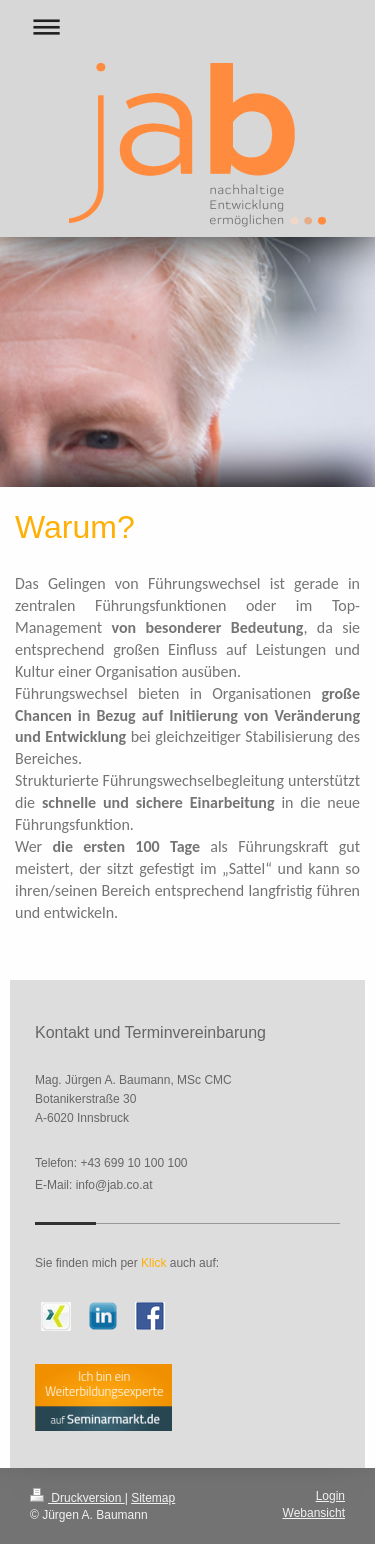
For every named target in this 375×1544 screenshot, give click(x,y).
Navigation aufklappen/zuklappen (187, 26)
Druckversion (77, 1498)
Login (330, 1496)
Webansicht (314, 1513)
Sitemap (153, 1498)
